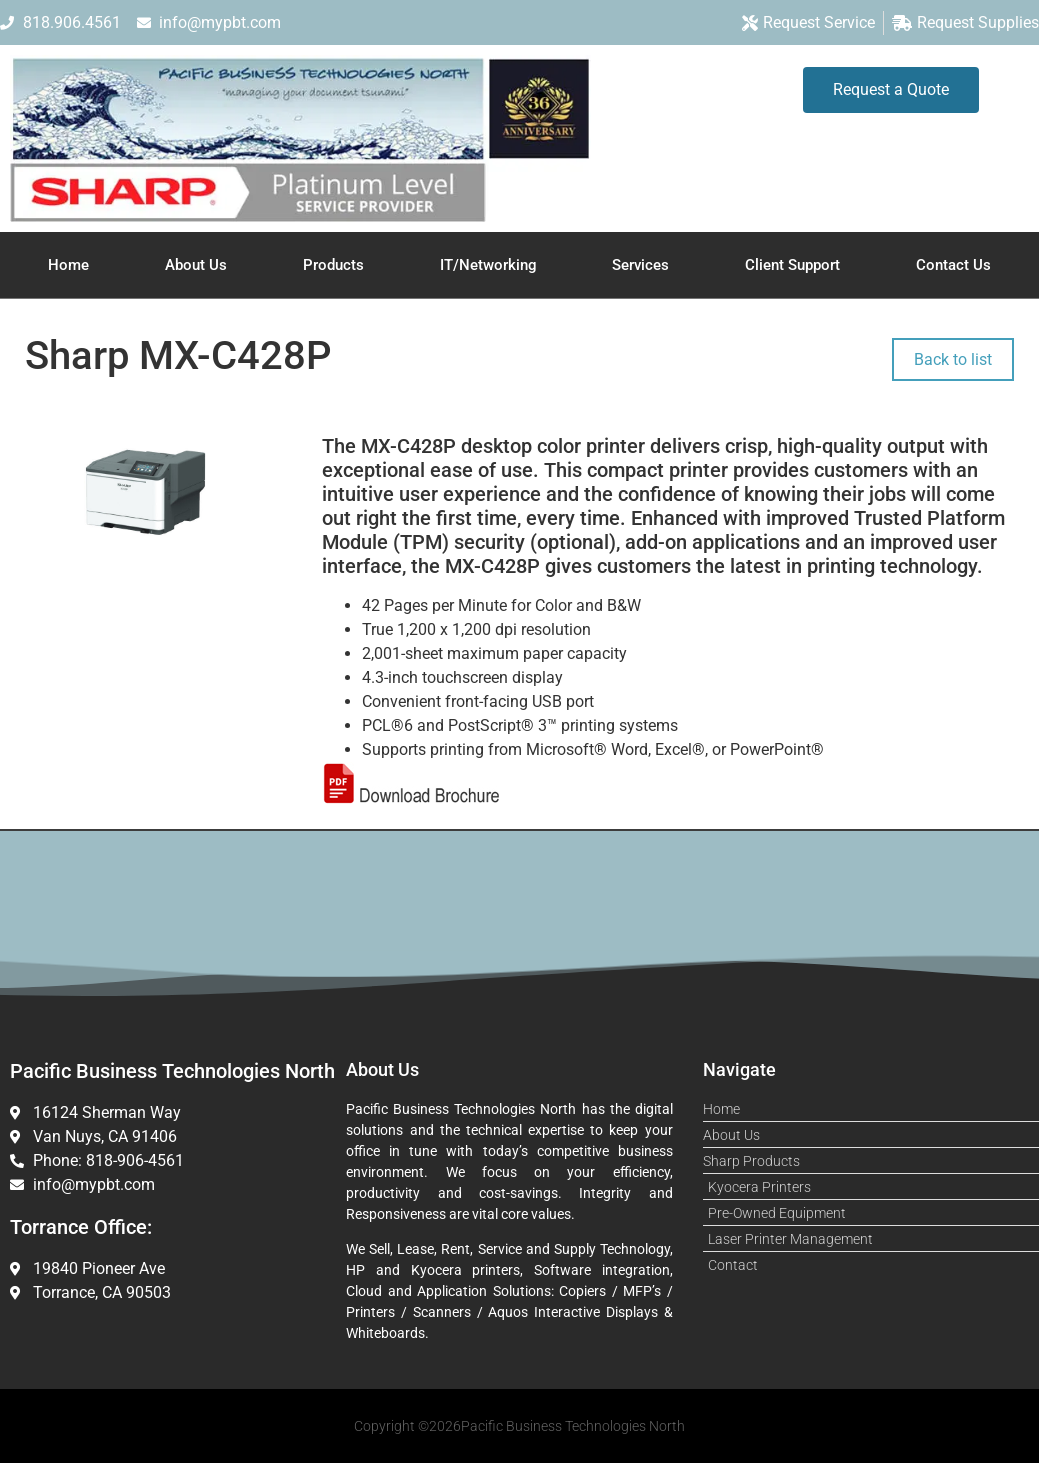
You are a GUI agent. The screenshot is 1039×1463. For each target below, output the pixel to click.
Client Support (792, 265)
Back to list (953, 359)
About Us (196, 265)
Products (333, 265)
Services (640, 265)
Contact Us (953, 265)
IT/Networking (488, 265)
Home (68, 265)
